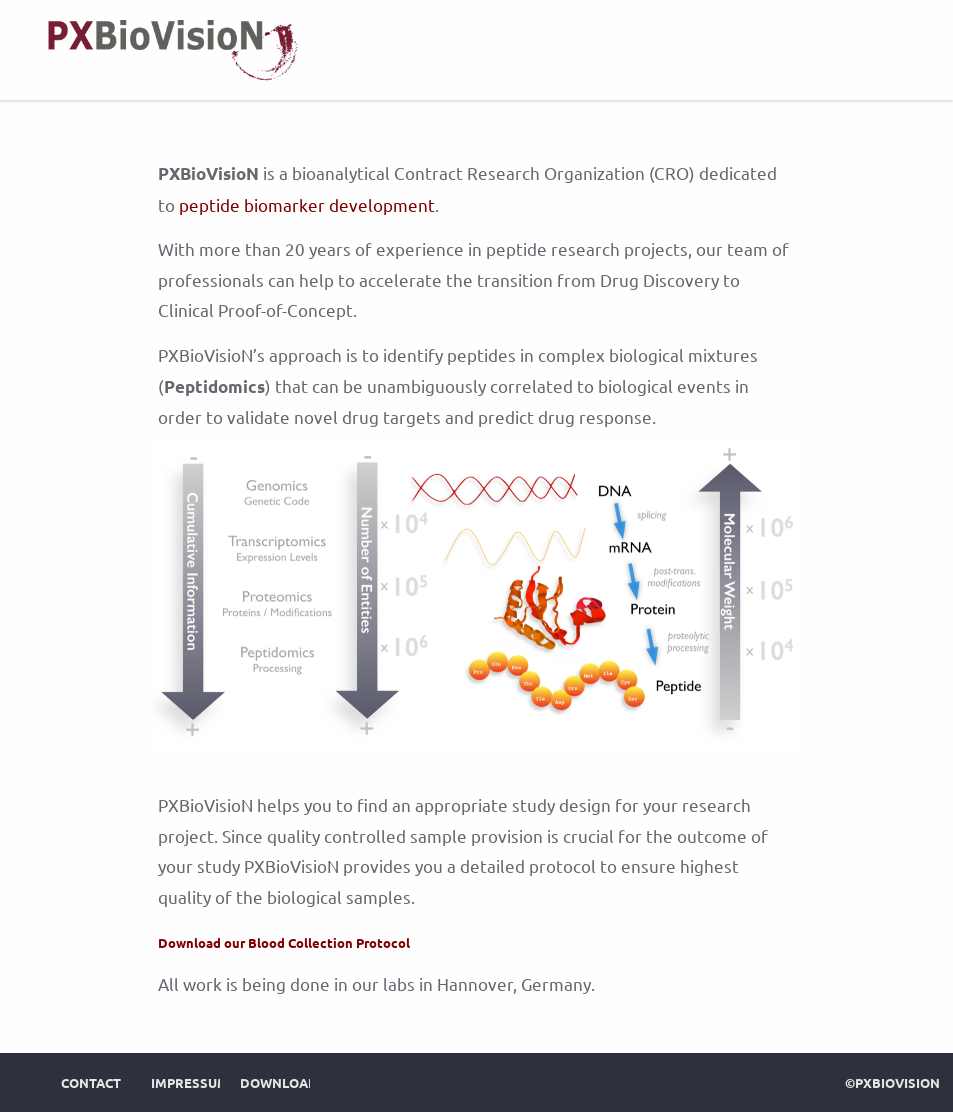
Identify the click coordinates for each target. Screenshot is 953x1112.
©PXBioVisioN (892, 1082)
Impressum (190, 1082)
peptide (209, 204)
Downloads (283, 1082)
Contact (91, 1082)
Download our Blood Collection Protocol (284, 942)
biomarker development (339, 204)
